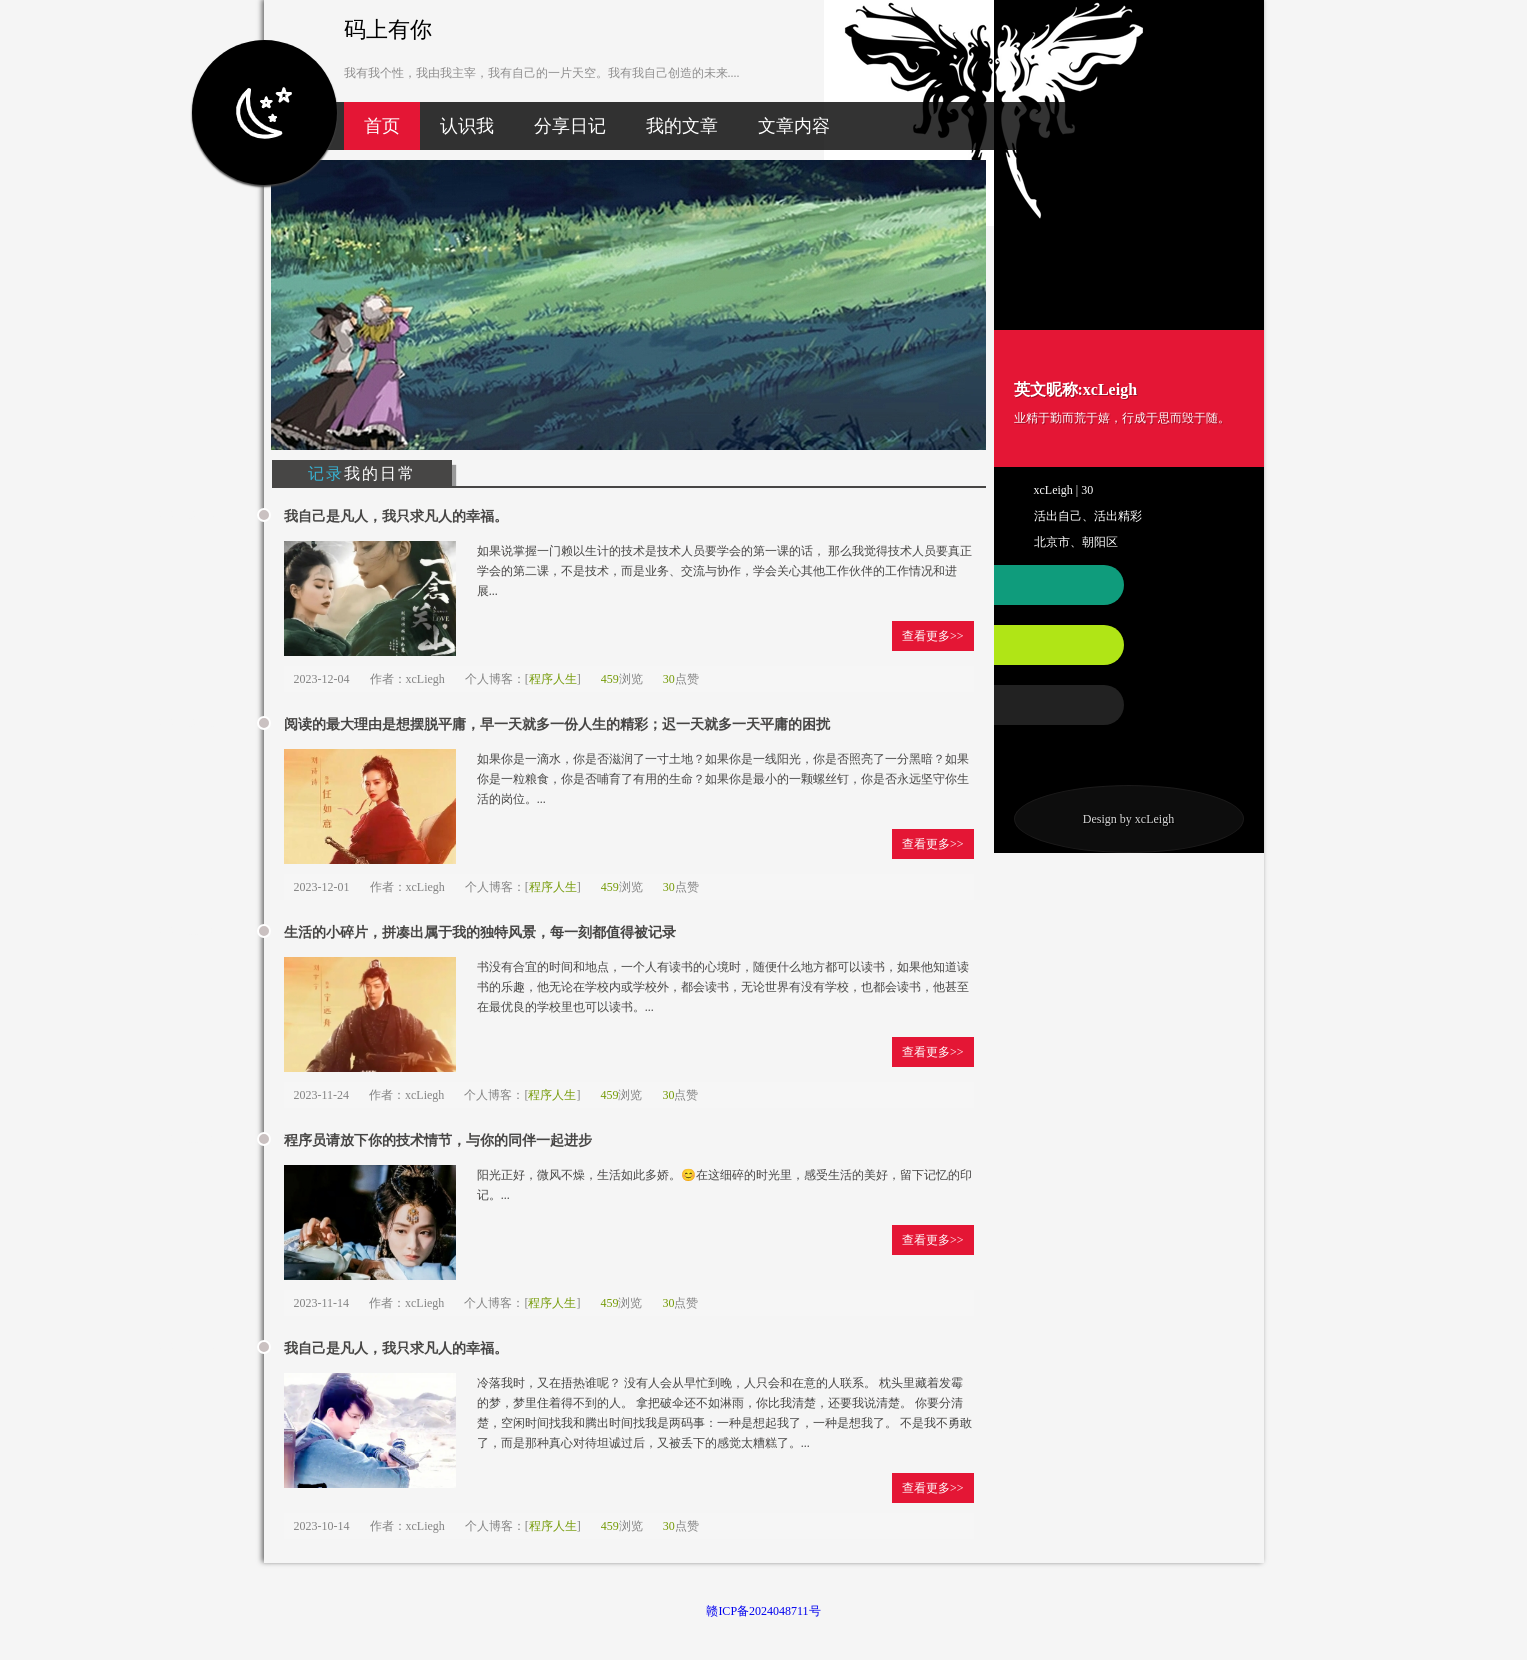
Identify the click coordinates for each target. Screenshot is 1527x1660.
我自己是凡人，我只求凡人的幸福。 (396, 516)
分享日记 (570, 126)
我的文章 (682, 126)
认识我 (467, 126)
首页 (382, 126)
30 (669, 679)
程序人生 (553, 679)
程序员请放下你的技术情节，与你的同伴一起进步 (438, 1140)
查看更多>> (933, 636)
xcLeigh (1154, 819)
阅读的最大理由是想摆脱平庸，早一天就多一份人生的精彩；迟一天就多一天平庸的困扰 (557, 724)
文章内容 (794, 126)
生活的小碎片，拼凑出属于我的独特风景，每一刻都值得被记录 (480, 932)
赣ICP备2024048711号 (763, 1611)
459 (610, 679)
